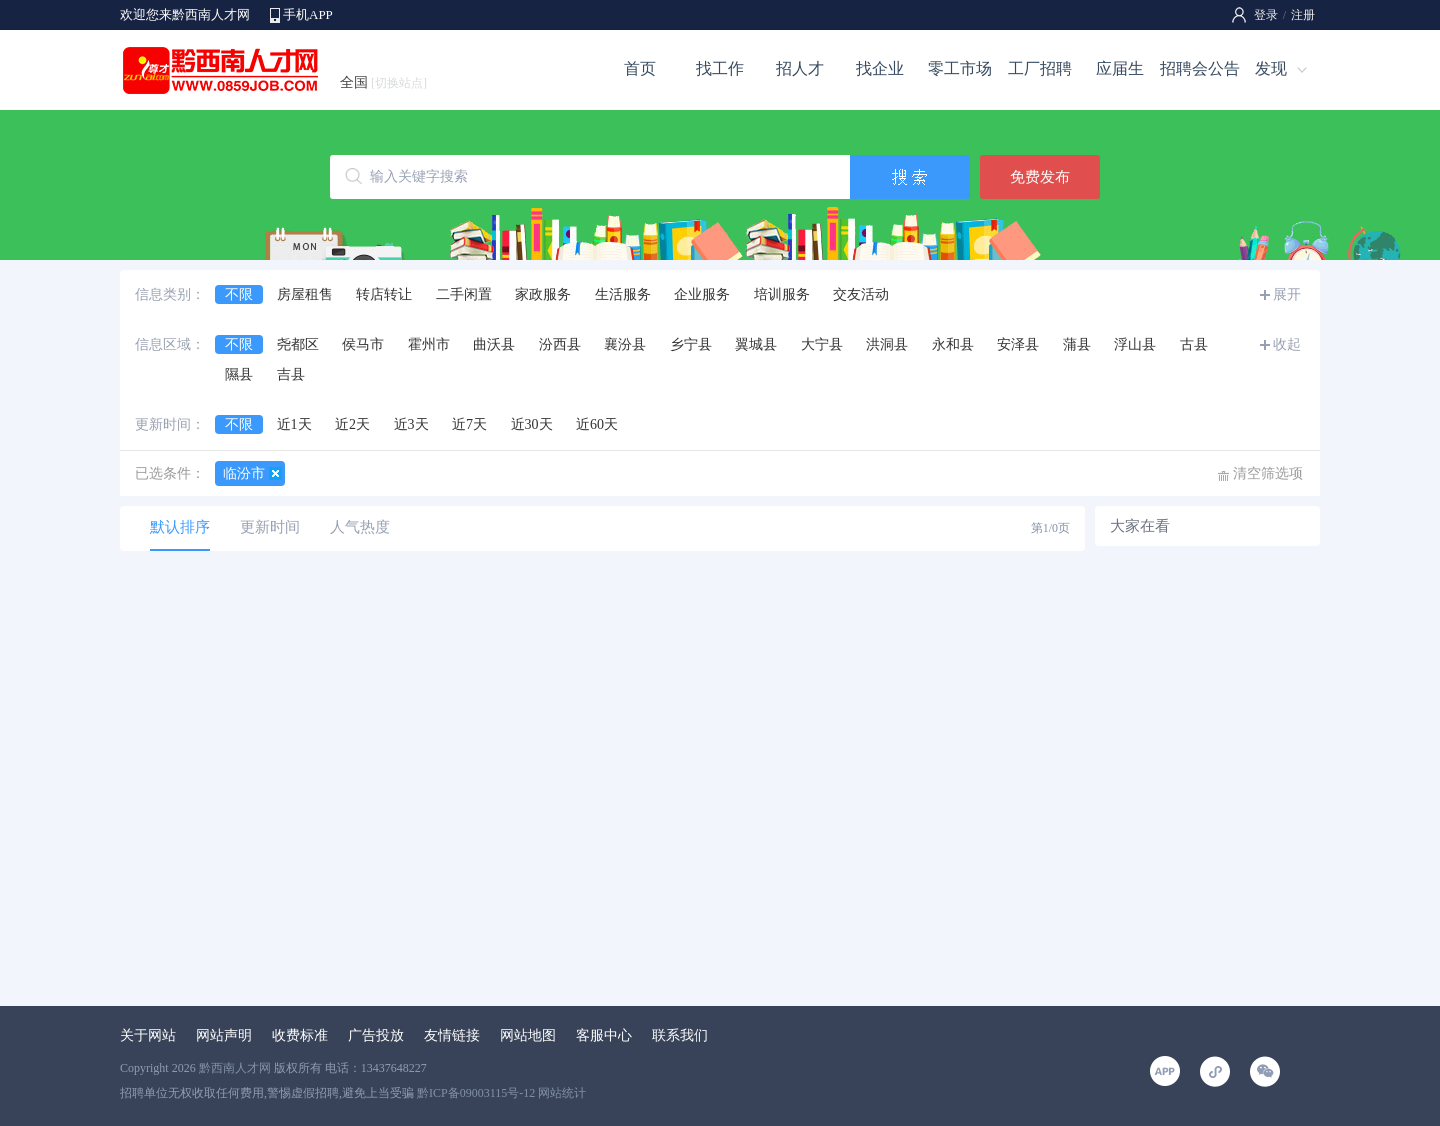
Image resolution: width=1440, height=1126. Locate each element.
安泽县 (1018, 344)
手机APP (308, 14)
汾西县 (560, 344)
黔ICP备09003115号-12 (476, 1093)
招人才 (800, 68)
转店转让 (384, 294)
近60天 (597, 424)
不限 (239, 294)
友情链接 (452, 1035)
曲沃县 (494, 344)
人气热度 (360, 527)
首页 (640, 68)
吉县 (291, 374)
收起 (1287, 344)
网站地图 (528, 1035)
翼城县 (756, 344)
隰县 (239, 374)
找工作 (720, 68)
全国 (383, 82)
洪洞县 (887, 344)
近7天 (469, 424)
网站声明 (224, 1035)
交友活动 (861, 294)
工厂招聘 (1040, 68)
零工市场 (960, 68)
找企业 (880, 68)
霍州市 (429, 344)
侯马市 (363, 344)
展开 (1287, 294)
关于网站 (148, 1035)
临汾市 (244, 473)
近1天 (294, 424)
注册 (1303, 15)
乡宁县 (691, 344)
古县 (1194, 344)
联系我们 (680, 1035)
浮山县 (1135, 344)
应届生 (1120, 68)
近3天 (411, 424)
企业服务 (702, 294)
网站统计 (562, 1093)
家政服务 (543, 294)
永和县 (953, 344)
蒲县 (1077, 344)
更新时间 (270, 527)
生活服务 (623, 294)
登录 (1266, 15)
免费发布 (1040, 177)
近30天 (532, 424)
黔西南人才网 (235, 1068)
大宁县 (822, 344)
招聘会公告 (1200, 68)
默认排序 (180, 527)
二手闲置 (464, 294)
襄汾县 (625, 344)
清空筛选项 (1268, 473)
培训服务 (782, 294)
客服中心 (604, 1035)
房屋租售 (305, 294)
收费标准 (300, 1035)
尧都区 (298, 344)
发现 (1271, 68)
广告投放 (376, 1035)
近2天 (352, 424)
